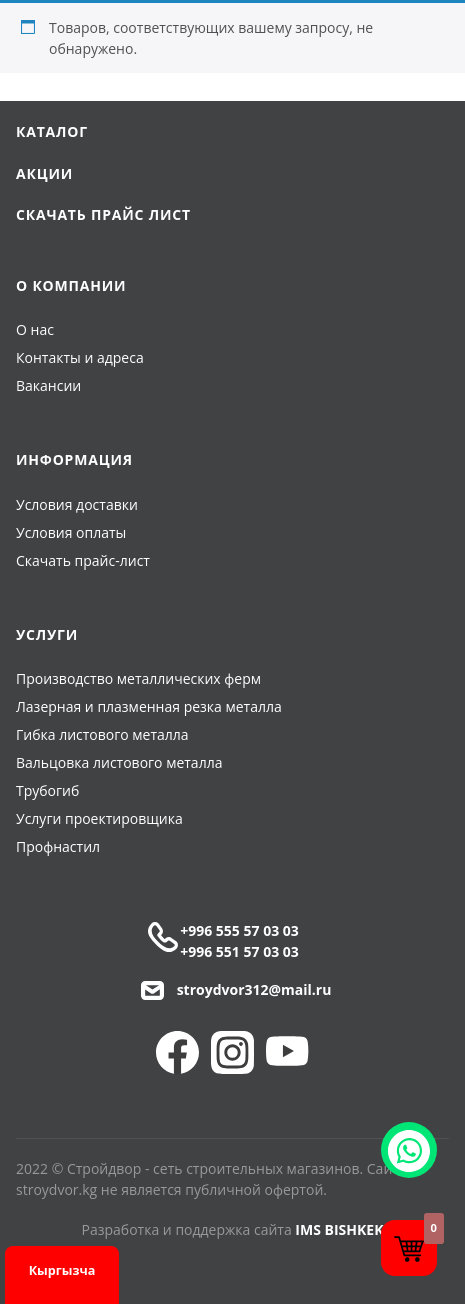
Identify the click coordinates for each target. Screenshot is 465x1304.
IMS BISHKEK (339, 1229)
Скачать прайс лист (103, 214)
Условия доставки (77, 504)
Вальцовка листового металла (119, 762)
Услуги (47, 634)
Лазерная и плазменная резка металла (149, 706)
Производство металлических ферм (138, 678)
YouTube (287, 1052)
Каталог (52, 131)
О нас (35, 329)
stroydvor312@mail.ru (254, 989)
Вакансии (48, 385)
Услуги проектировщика (99, 818)
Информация (74, 459)
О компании (71, 285)
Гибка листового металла (102, 734)
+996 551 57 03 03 (239, 951)
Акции (44, 173)
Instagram (232, 1052)
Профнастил (58, 846)
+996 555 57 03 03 (239, 930)
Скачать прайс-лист (83, 560)
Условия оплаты (71, 532)
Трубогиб (47, 790)
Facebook (177, 1052)
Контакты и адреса (80, 357)
